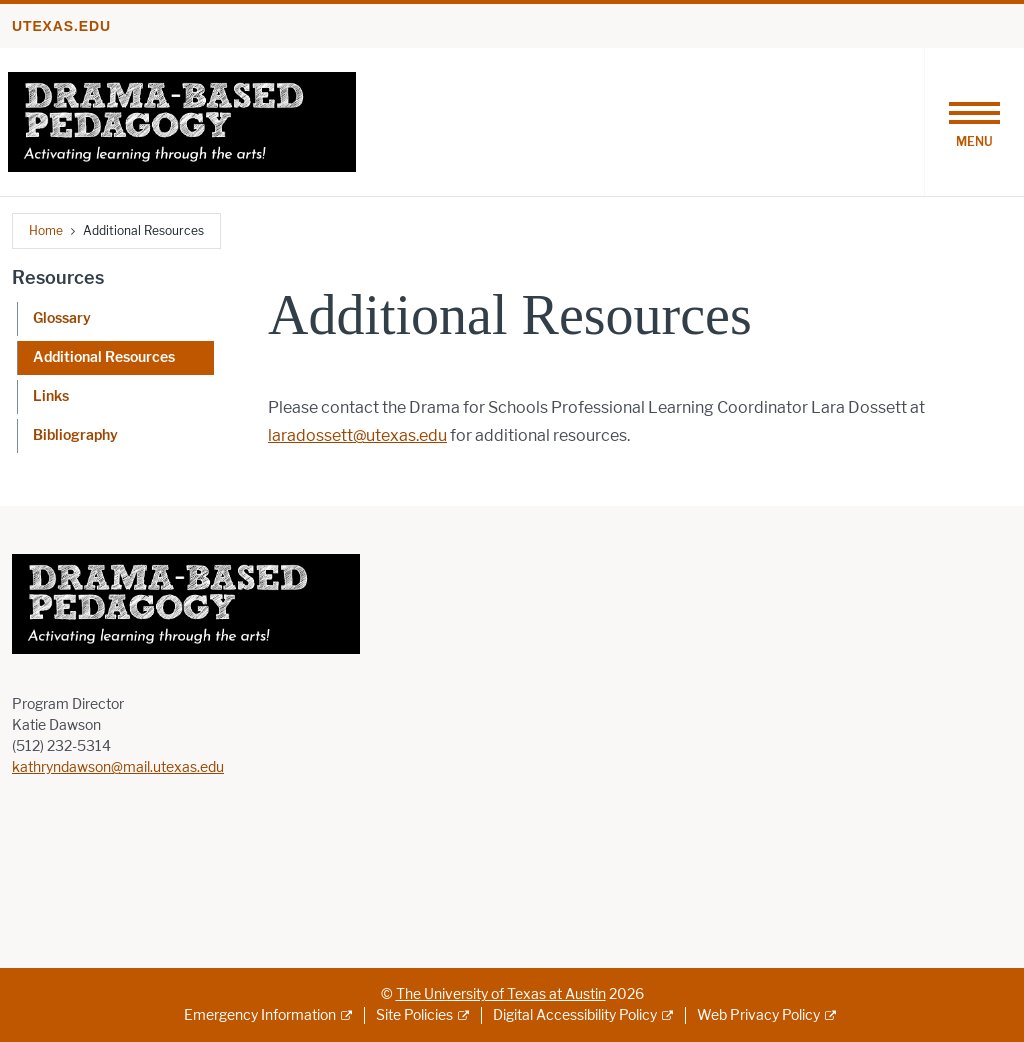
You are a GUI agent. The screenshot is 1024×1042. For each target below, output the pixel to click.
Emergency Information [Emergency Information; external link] (260, 1015)
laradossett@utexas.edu (357, 435)
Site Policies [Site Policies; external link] (414, 1015)
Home (46, 230)
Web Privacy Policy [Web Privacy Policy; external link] (758, 1015)
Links (51, 396)
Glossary (62, 318)
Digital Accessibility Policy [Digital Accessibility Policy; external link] (575, 1015)
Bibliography (75, 435)
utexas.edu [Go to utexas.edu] (61, 26)
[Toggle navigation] (974, 122)
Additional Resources (104, 357)
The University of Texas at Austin (501, 994)
